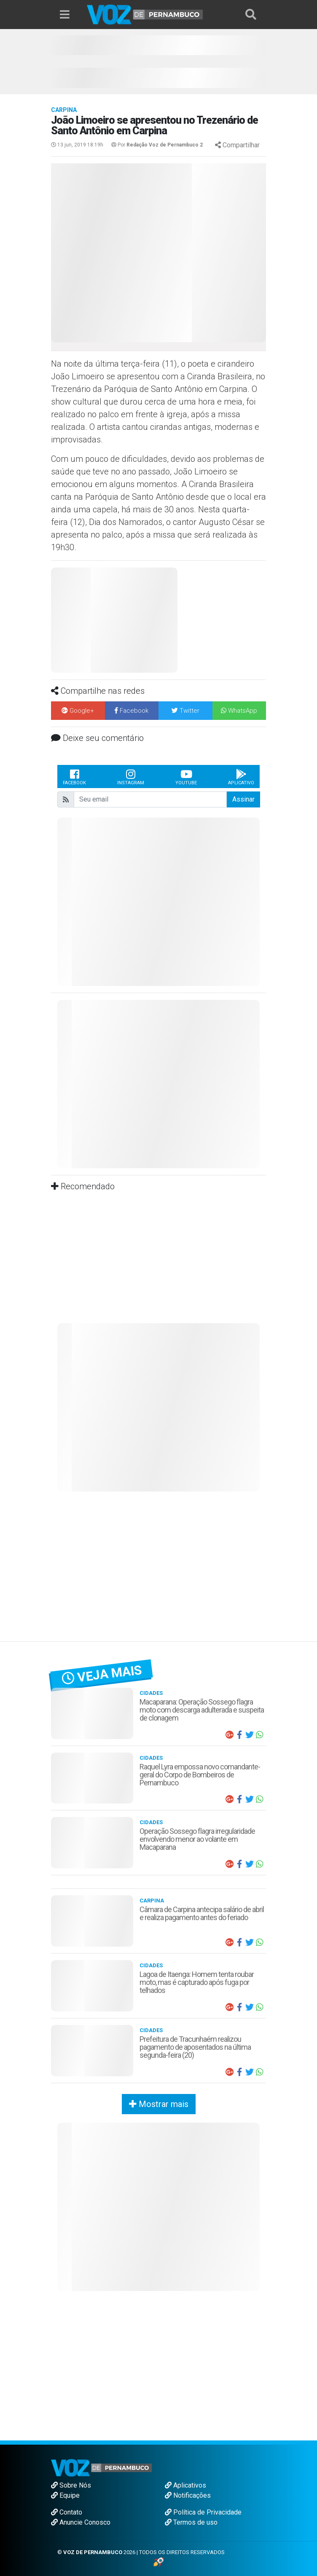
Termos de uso (191, 2522)
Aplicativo (241, 777)
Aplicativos (185, 2485)
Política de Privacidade (203, 2512)
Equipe (65, 2495)
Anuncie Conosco (80, 2522)
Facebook (74, 777)
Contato (66, 2512)
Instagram (130, 777)
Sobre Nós (71, 2485)
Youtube (186, 777)
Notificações (188, 2495)
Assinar (243, 799)
